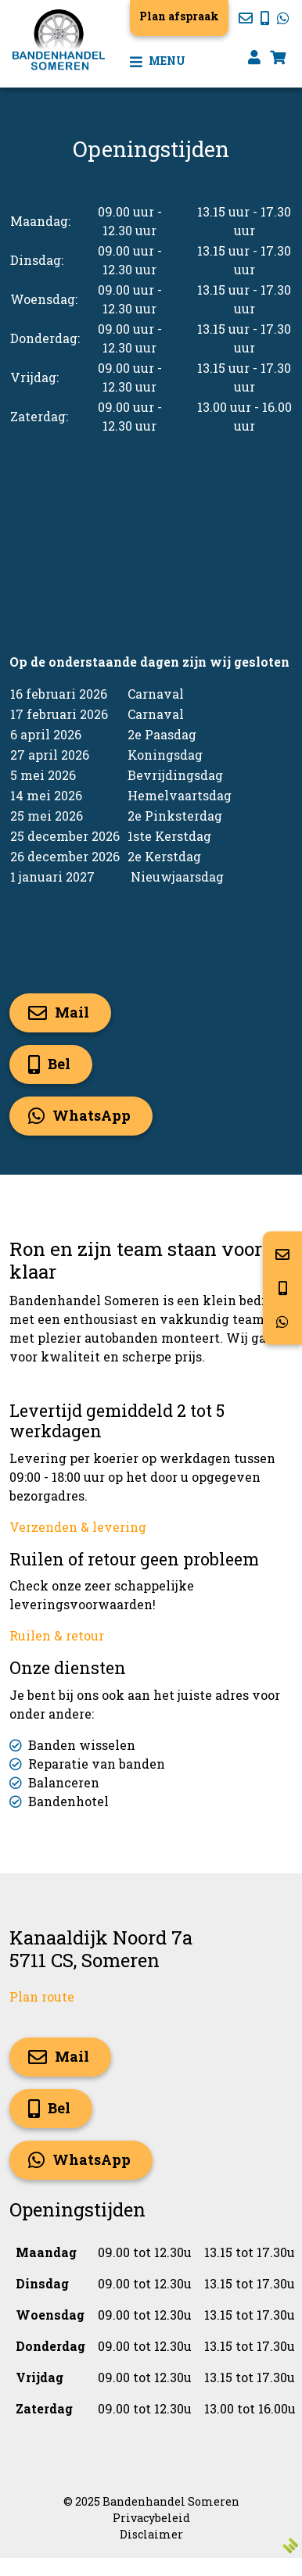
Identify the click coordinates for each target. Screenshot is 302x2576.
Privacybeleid (151, 2517)
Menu (157, 61)
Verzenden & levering (77, 1527)
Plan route (41, 1996)
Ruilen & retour (56, 1635)
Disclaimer (151, 2534)
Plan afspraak (179, 16)
